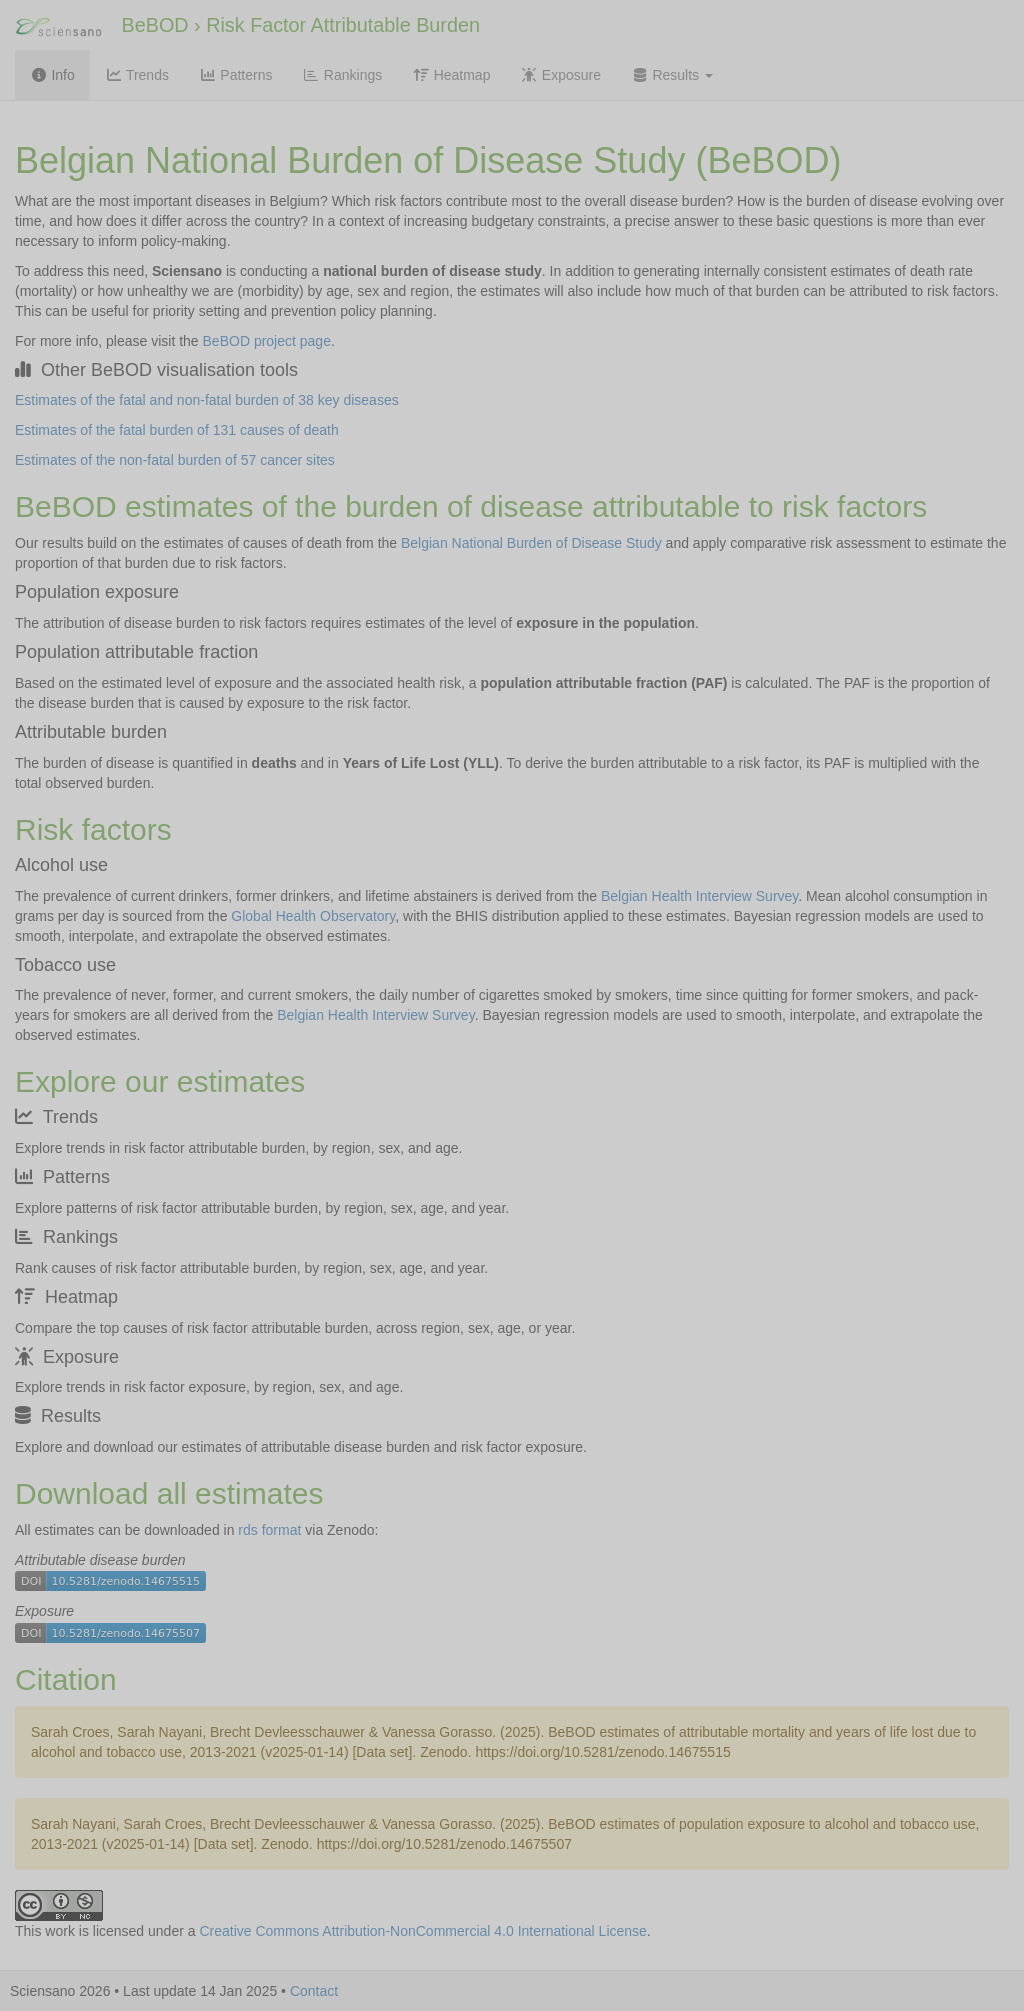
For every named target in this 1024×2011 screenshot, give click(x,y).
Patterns (236, 75)
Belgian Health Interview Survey (699, 896)
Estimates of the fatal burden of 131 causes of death (177, 430)
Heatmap (451, 75)
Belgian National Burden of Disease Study (531, 543)
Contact (314, 1991)
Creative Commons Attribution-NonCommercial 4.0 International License (422, 1931)
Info (52, 75)
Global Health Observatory (313, 916)
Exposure (560, 75)
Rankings (342, 75)
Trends (137, 75)
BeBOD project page (267, 341)
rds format (269, 1530)
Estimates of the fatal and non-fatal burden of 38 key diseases (207, 400)
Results (672, 75)
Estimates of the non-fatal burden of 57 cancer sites (175, 460)
